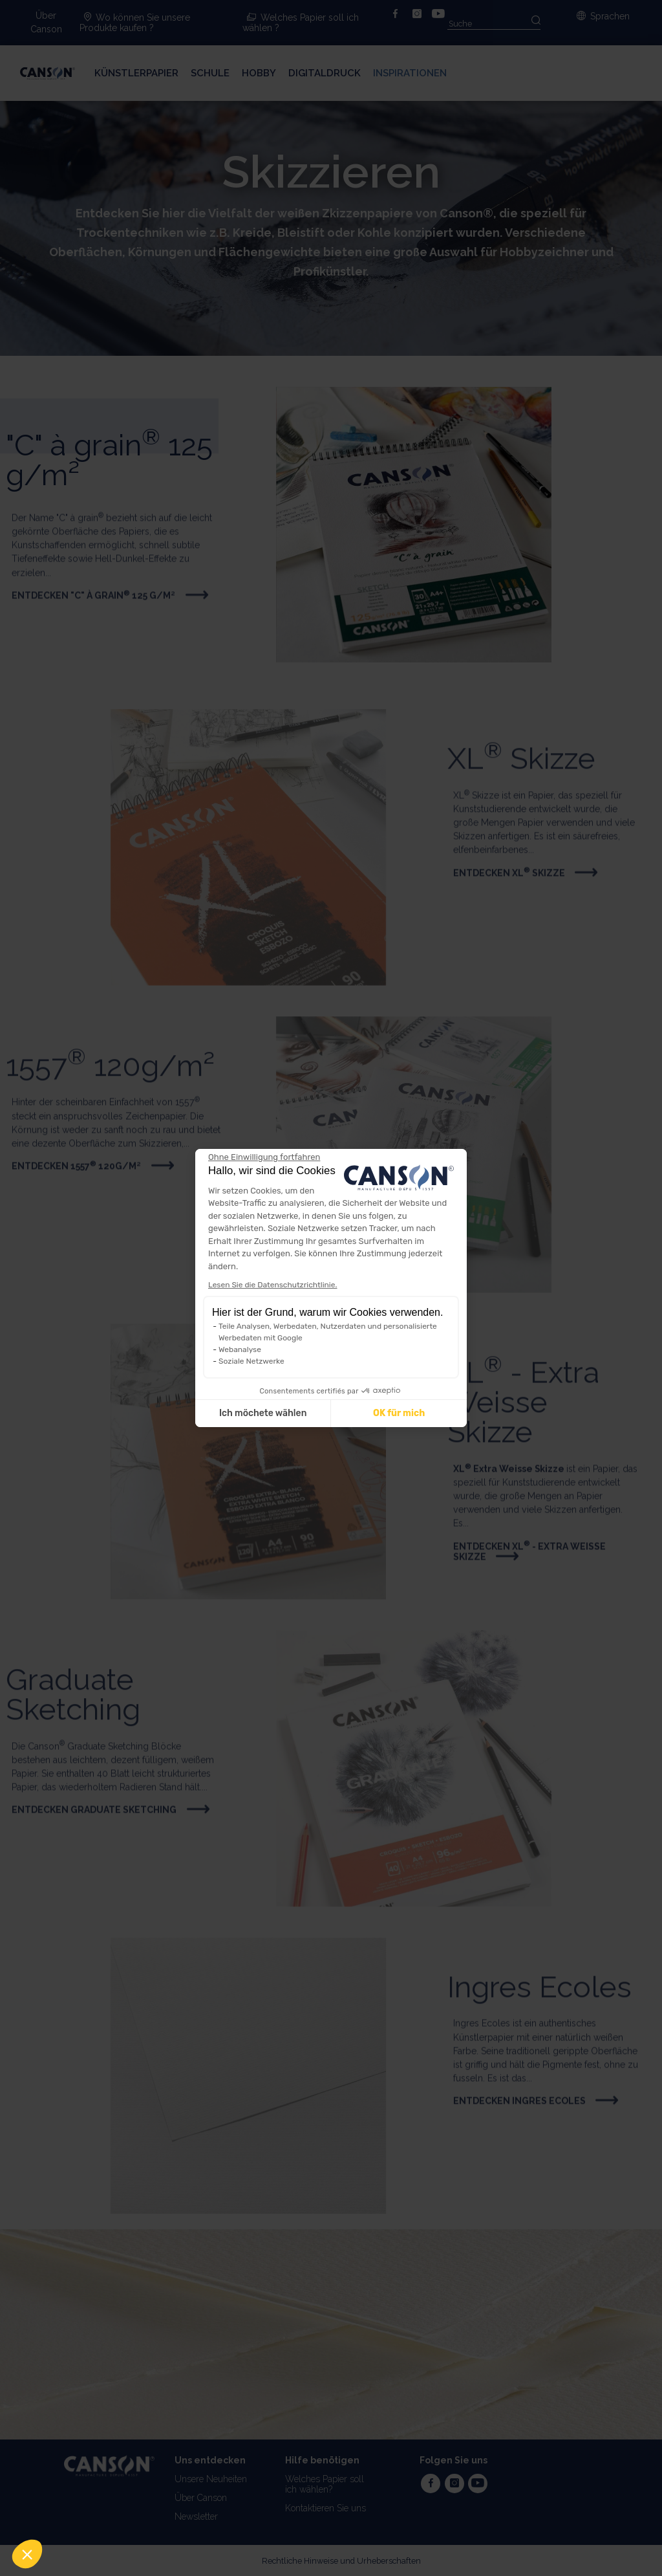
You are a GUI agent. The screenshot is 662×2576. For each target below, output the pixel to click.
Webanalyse (240, 1349)
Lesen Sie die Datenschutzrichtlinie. (272, 1284)
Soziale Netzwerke (251, 1361)
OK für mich (399, 1413)
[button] (27, 2554)
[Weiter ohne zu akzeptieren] (264, 1157)
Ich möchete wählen (263, 1413)
